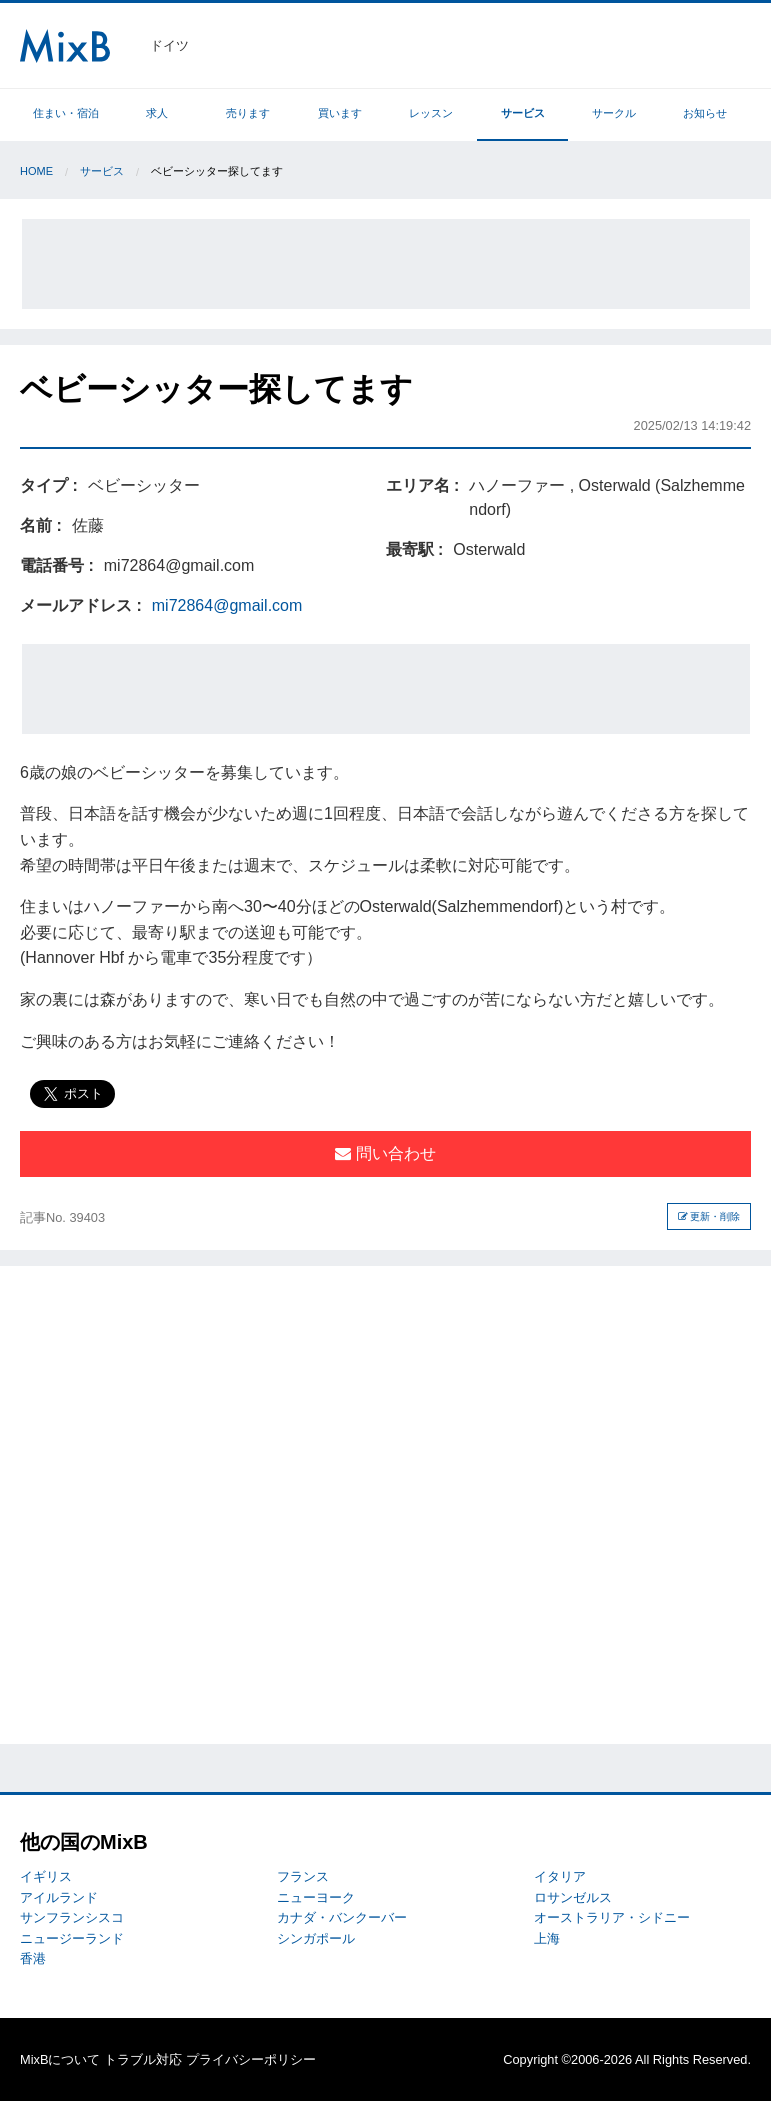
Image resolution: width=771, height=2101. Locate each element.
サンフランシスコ (72, 1917)
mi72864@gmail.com (227, 605)
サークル (614, 113)
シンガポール (316, 1938)
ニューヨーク (316, 1897)
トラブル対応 (143, 2059)
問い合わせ (385, 1153)
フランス (303, 1876)
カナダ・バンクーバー (342, 1917)
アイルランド (59, 1897)
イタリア (560, 1876)
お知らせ (705, 113)
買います (340, 113)
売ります (248, 113)
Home (36, 171)
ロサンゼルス (573, 1897)
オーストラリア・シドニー (612, 1917)
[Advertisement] (386, 264)
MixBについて (60, 2059)
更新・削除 (709, 1216)
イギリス (46, 1876)
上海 (547, 1938)
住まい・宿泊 (66, 113)
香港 (33, 1958)
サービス (523, 113)
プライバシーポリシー (251, 2059)
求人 (157, 113)
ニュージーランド (72, 1938)
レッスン (431, 113)
